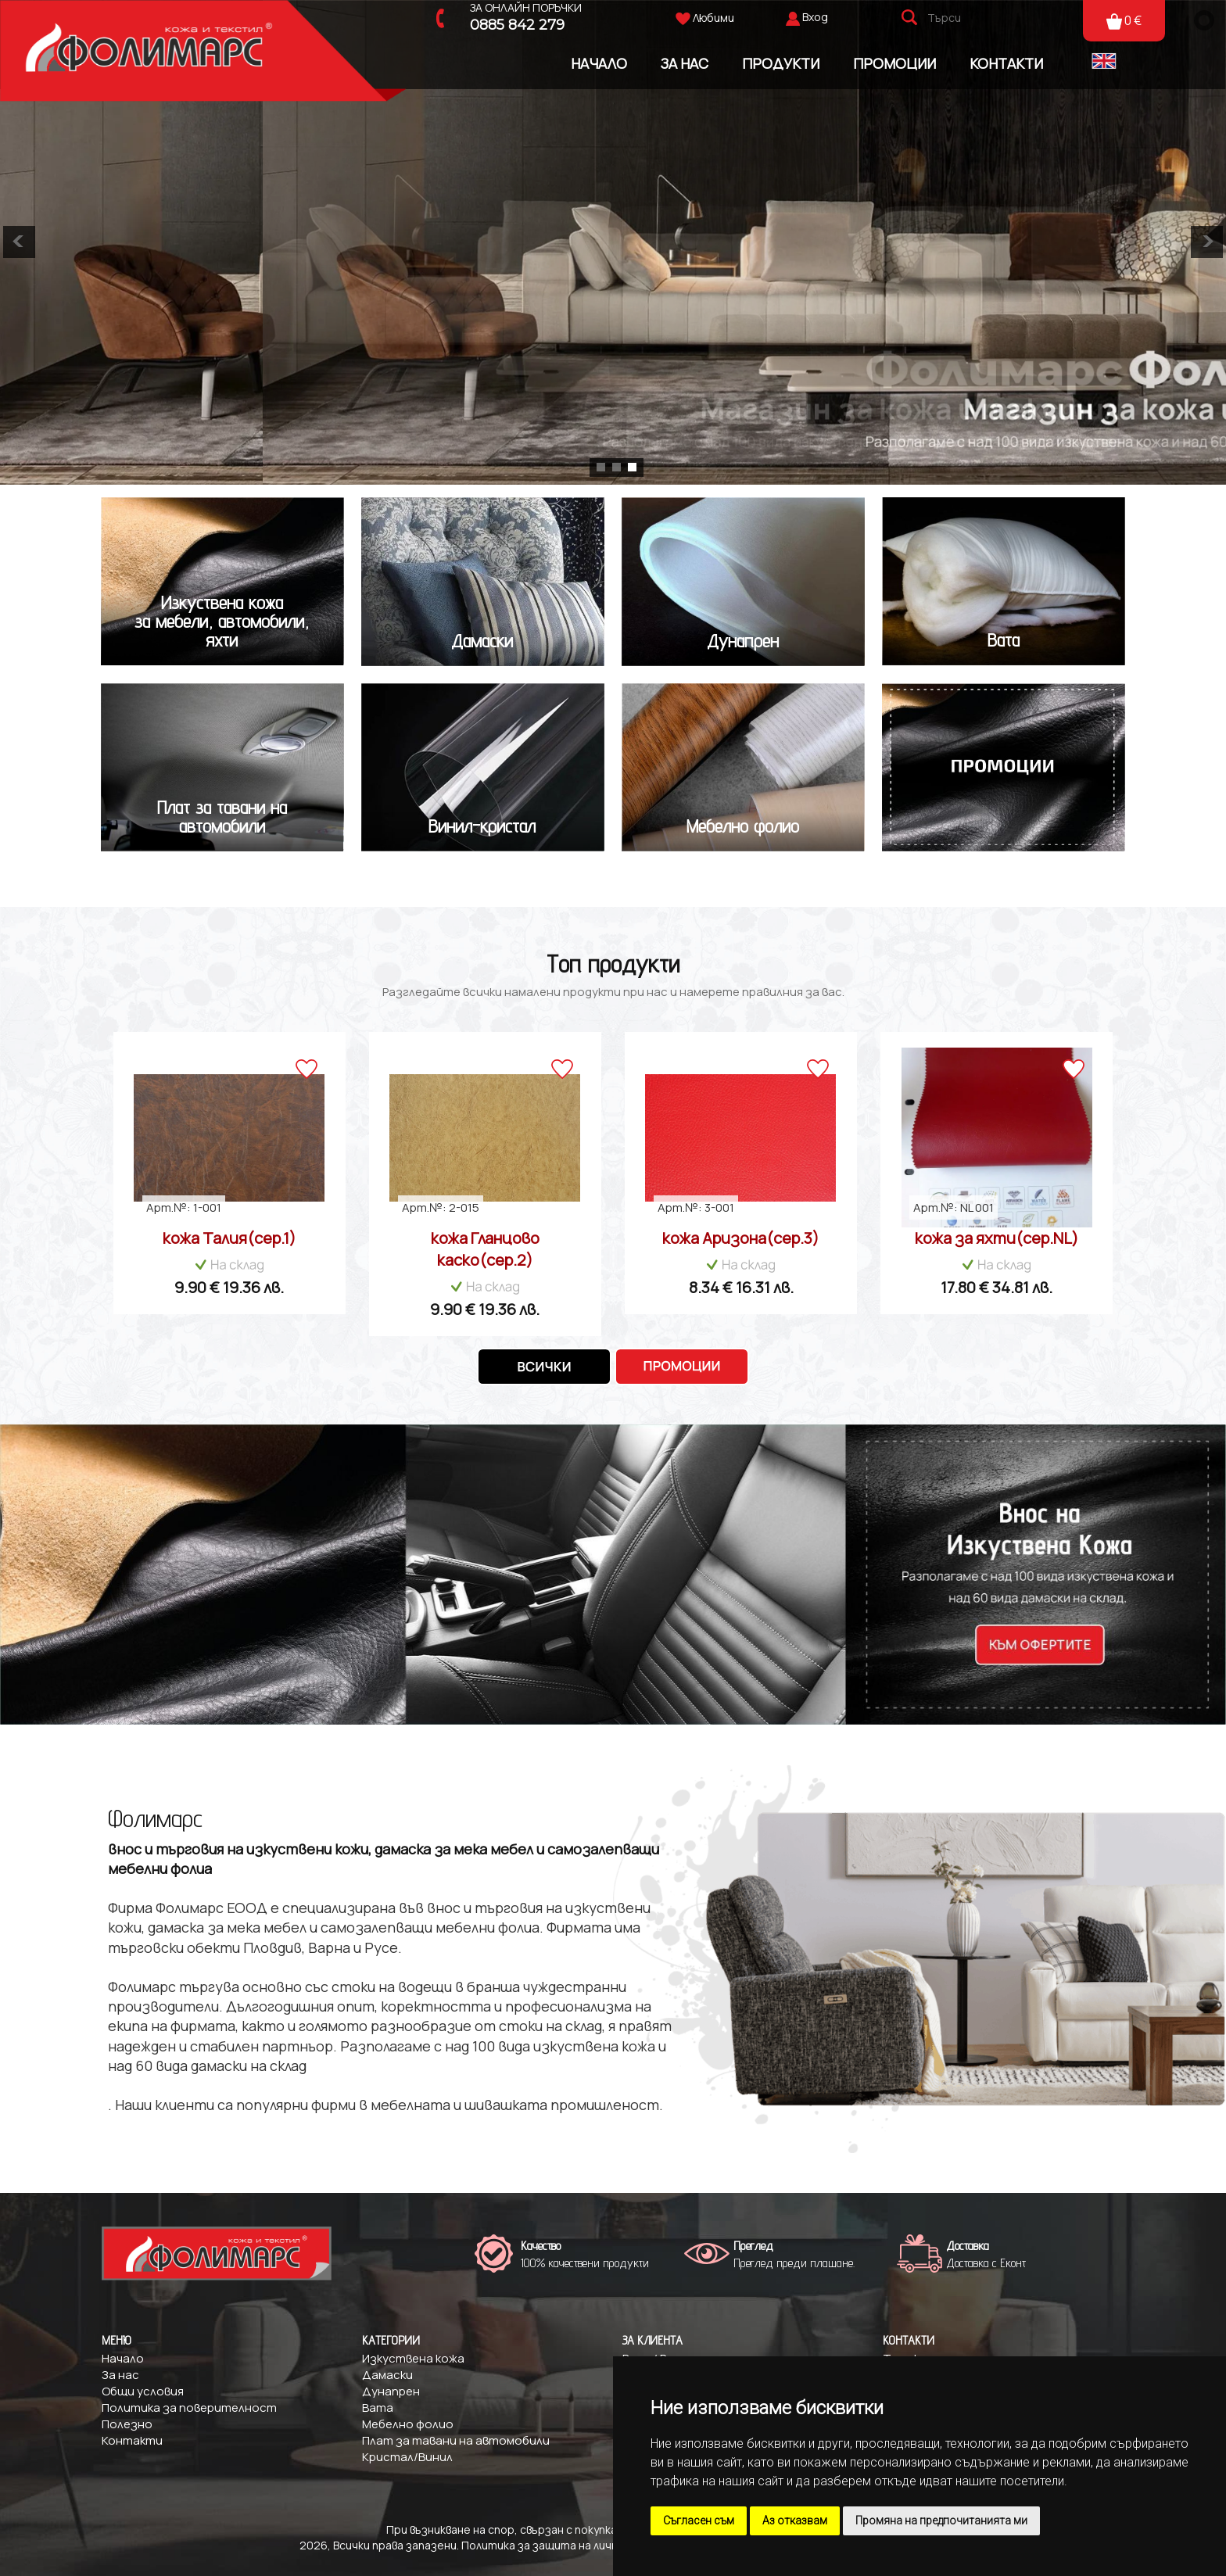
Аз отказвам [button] (794, 2520)
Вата (377, 2407)
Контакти (1006, 63)
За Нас (684, 63)
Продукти (780, 63)
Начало (599, 63)
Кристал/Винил (407, 2457)
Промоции (894, 63)
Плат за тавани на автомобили (456, 2440)
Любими (705, 17)
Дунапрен (391, 2391)
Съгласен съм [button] (698, 2520)
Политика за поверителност (189, 2407)
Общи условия (143, 2391)
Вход (815, 16)
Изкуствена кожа (413, 2358)
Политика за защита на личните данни (568, 2545)
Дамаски (387, 2374)
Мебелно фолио (407, 2424)
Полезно (127, 2424)
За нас (120, 2374)
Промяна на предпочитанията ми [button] (941, 2520)
